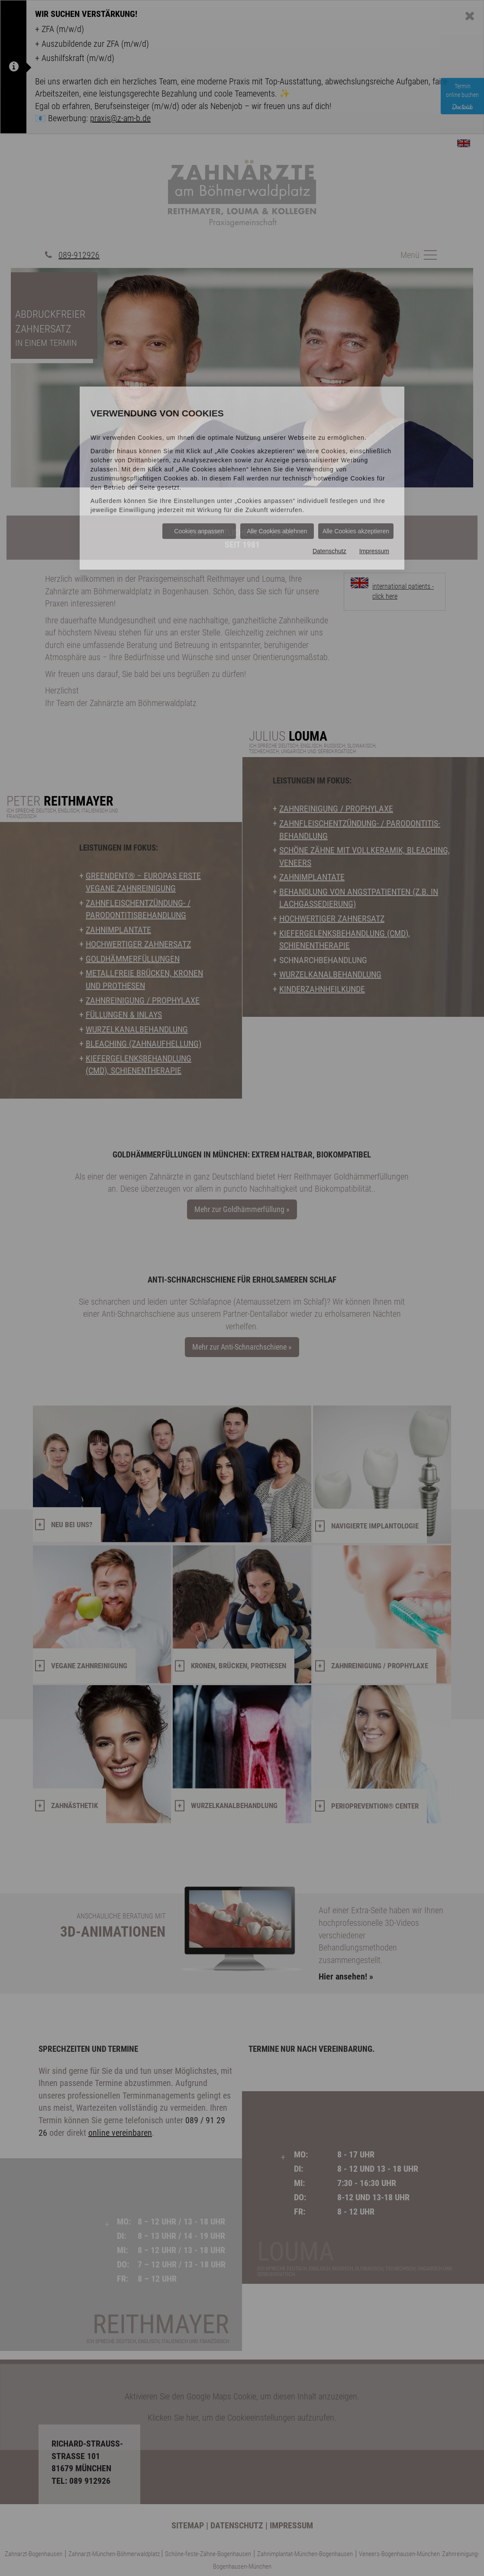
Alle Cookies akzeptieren (356, 531)
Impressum (374, 551)
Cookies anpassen (199, 531)
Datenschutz (329, 551)
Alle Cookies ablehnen (277, 531)
